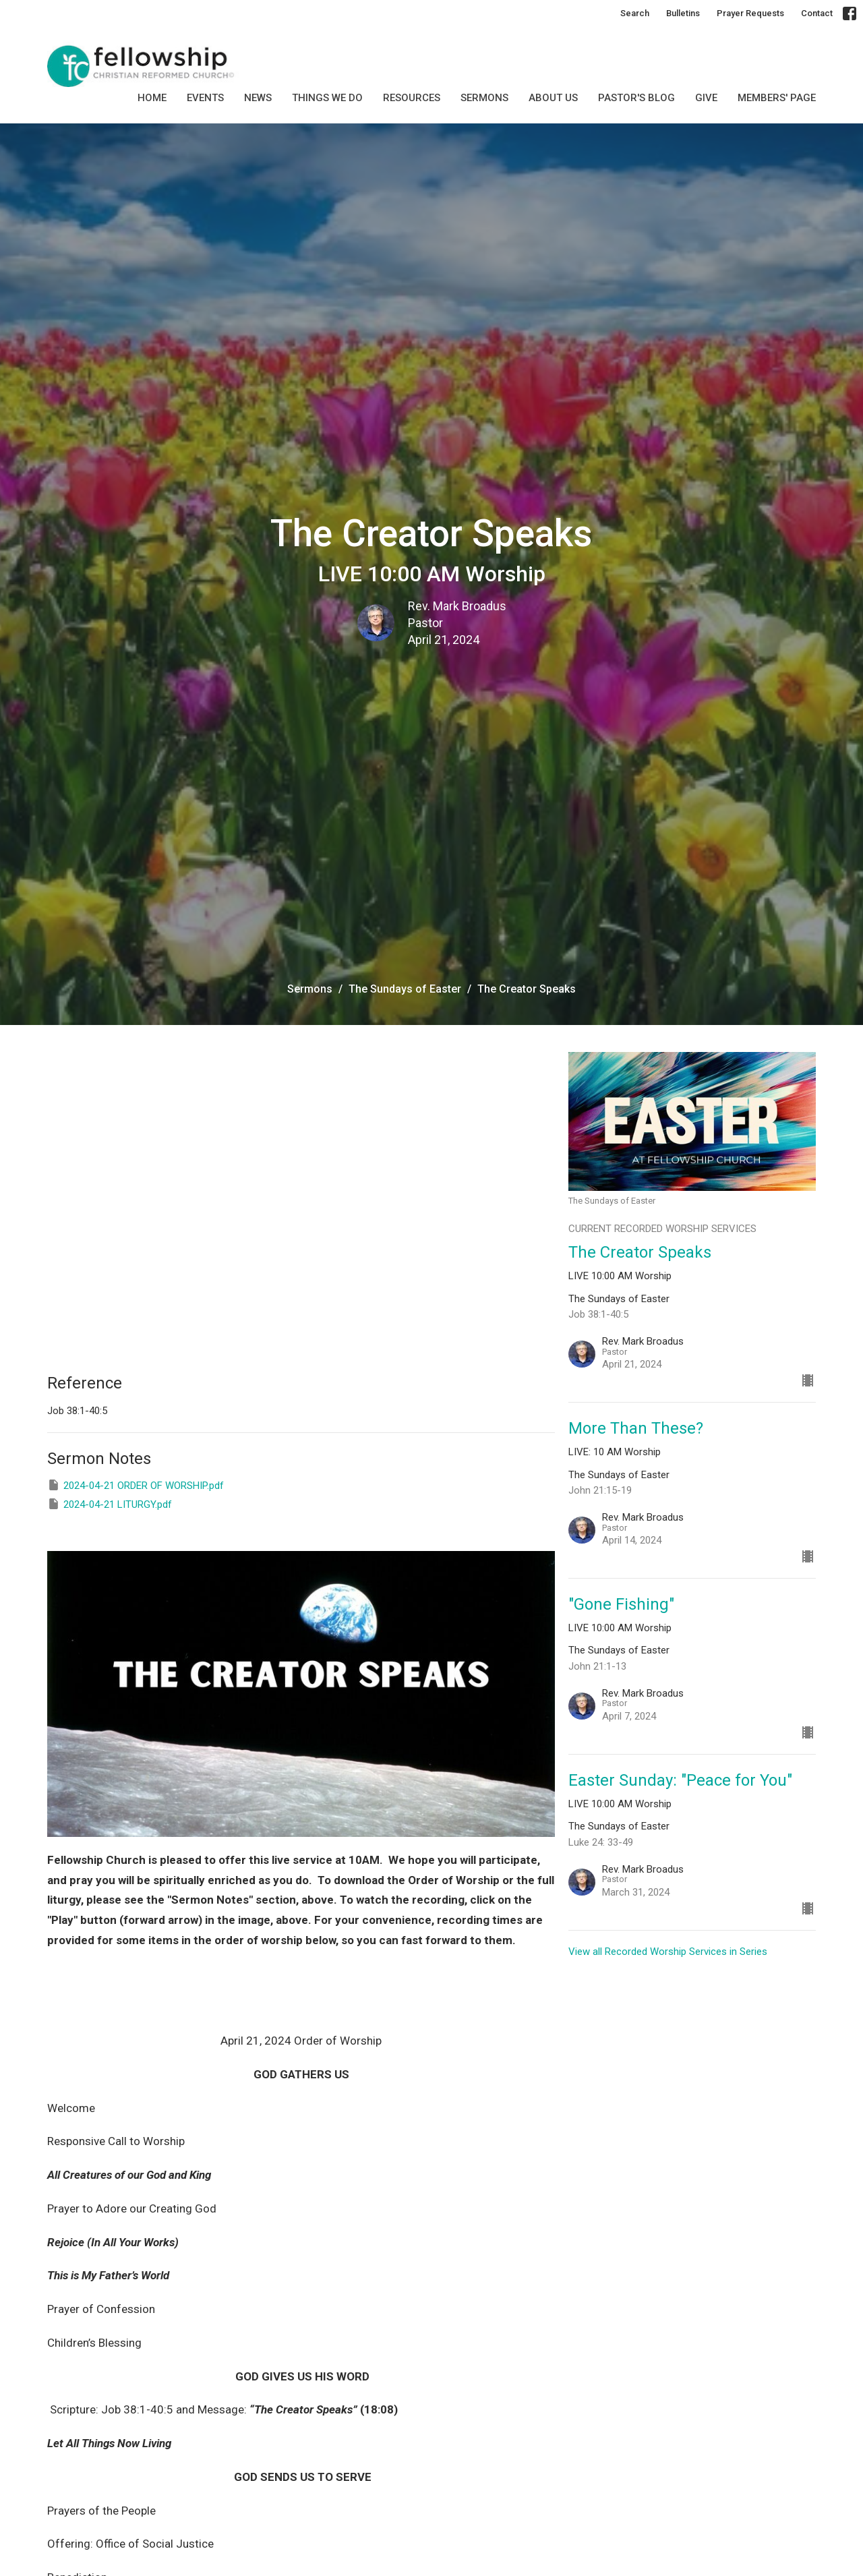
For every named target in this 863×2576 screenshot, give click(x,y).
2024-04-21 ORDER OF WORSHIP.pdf (135, 1485)
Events (205, 98)
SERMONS (484, 98)
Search (634, 13)
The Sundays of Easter (405, 989)
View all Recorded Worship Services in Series (667, 1951)
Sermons (309, 989)
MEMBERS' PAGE (777, 98)
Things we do (327, 98)
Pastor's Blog (636, 98)
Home (152, 98)
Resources (411, 98)
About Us (553, 98)
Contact (817, 13)
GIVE (706, 98)
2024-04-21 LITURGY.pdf (109, 1504)
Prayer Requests (750, 13)
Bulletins (683, 13)
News (258, 98)
